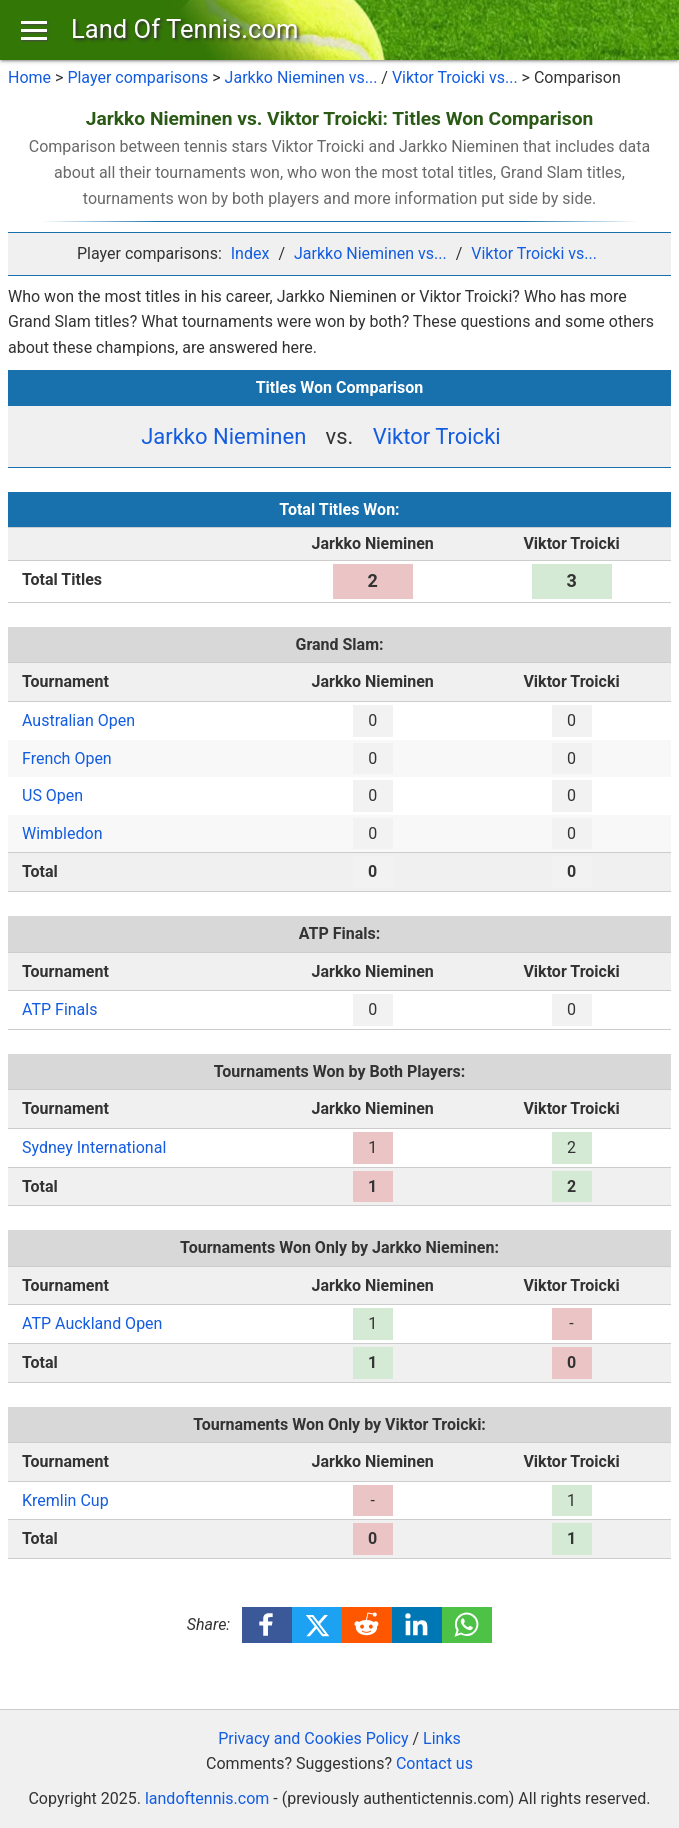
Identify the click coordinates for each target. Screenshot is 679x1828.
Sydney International (94, 1147)
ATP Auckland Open (92, 1323)
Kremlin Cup (65, 1500)
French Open (67, 758)
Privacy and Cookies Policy (313, 1738)
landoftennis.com (207, 1798)
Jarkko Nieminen (223, 436)
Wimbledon (62, 833)
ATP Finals (59, 1009)
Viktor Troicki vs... (455, 77)
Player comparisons (137, 77)
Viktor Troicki (437, 436)
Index (250, 253)
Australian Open (78, 720)
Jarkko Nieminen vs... (301, 77)
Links (442, 1738)
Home (29, 77)
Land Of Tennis (184, 29)
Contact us (434, 1763)
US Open (52, 795)
